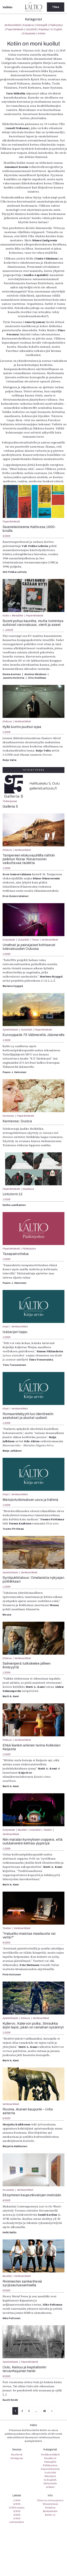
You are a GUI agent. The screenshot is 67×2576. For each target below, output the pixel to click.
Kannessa (8, 1115)
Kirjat (6, 1326)
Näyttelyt (44, 29)
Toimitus (50, 2507)
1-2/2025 (8, 630)
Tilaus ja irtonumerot (50, 2500)
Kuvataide (8, 2190)
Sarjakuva (28, 25)
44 (44, 2411)
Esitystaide (29, 33)
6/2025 (6, 1942)
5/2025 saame (17, 2507)
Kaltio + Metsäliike (13, 615)
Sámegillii (41, 25)
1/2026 (6, 732)
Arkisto (41, 33)
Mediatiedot (50, 2511)
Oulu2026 (31, 29)
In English (56, 29)
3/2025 (16, 2518)
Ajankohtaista (10, 1029)
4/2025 (16, 2514)
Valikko (7, 7)
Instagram (16, 2458)
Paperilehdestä (14, 29)
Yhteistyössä (10, 801)
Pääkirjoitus (56, 25)
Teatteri (47, 1829)
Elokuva (7, 721)
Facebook (17, 2454)
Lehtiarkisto (16, 2522)
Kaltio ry (50, 2514)
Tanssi (35, 939)
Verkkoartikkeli (12, 25)
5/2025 (6, 536)
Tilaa (55, 6)
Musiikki (22, 1829)
